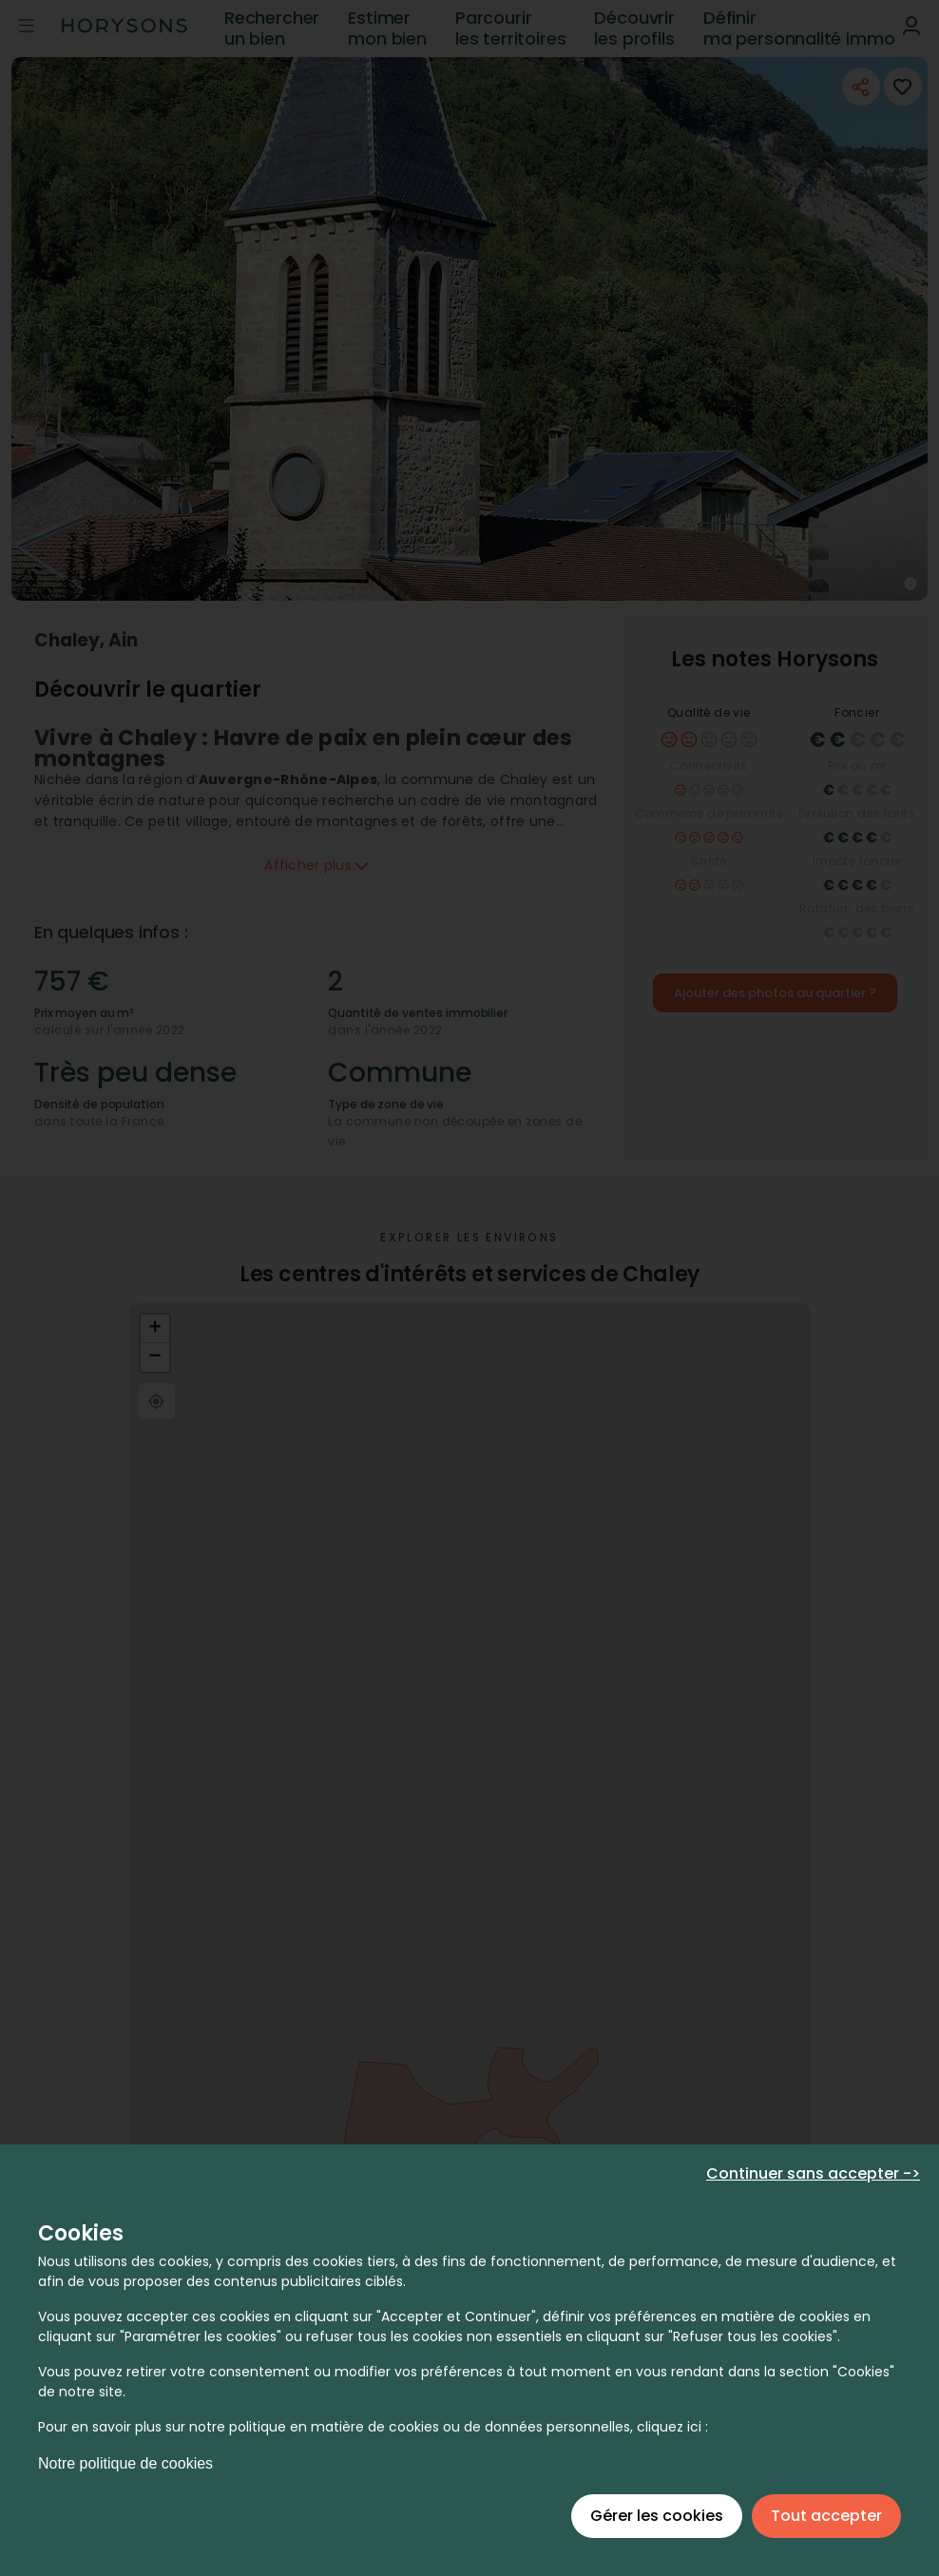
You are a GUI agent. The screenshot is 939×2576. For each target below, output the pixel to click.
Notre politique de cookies (125, 2463)
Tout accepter (826, 2516)
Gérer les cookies (656, 2516)
